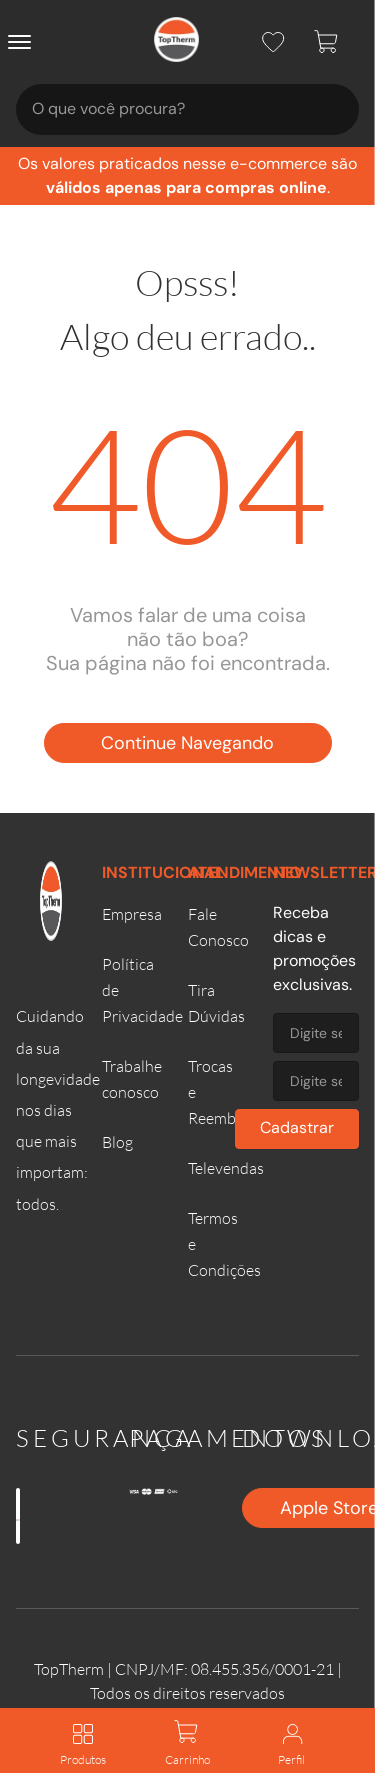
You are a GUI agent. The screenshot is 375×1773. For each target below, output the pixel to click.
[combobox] (187, 109)
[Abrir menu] (24, 42)
